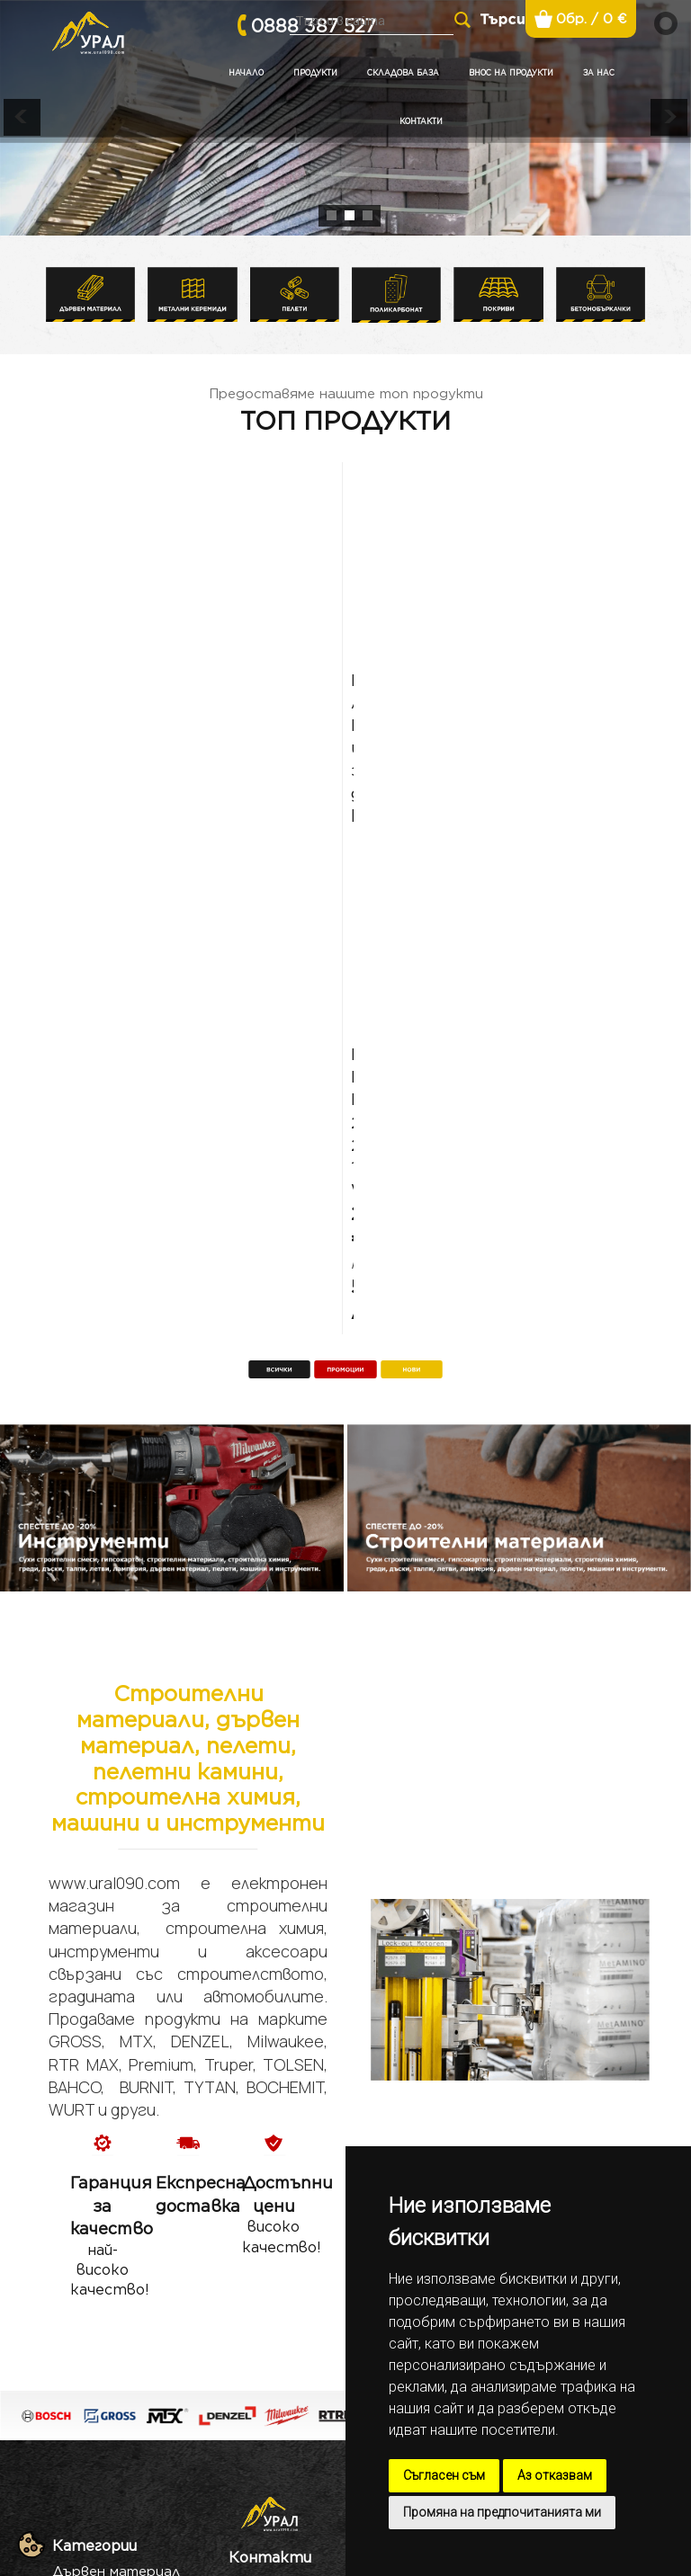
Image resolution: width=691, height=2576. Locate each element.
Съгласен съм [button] (444, 2475)
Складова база (403, 72)
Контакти (421, 121)
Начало (246, 72)
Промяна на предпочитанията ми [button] (502, 2512)
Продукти (315, 72)
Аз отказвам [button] (554, 2475)
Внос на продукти (511, 72)
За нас (599, 72)
